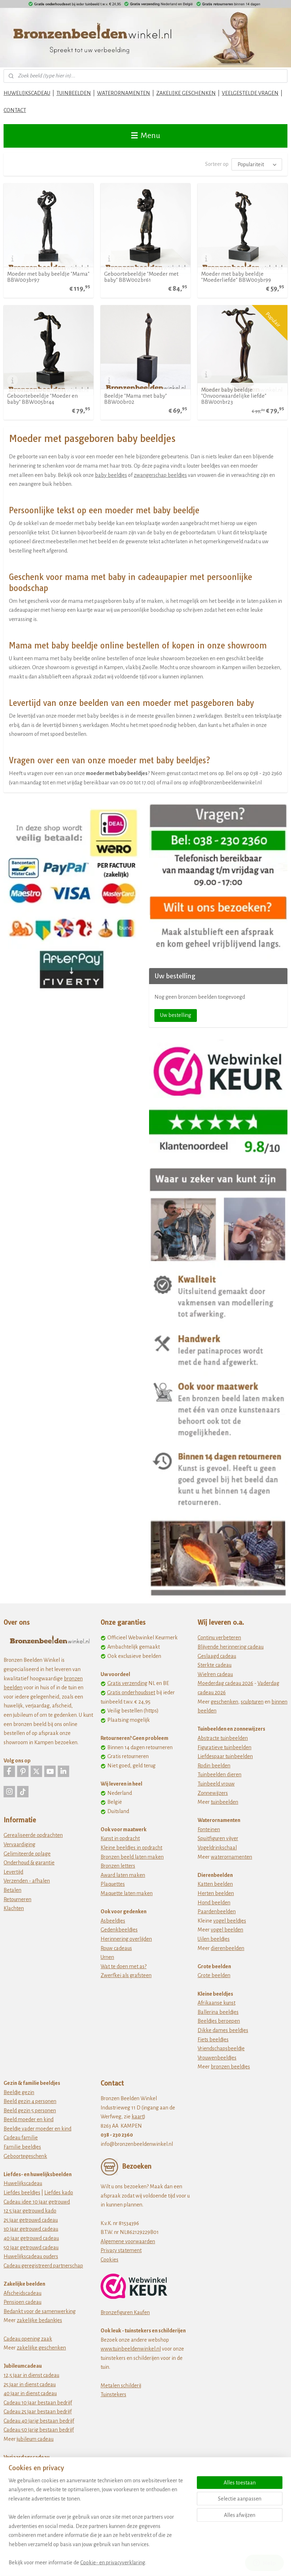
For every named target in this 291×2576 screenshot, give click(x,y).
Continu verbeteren (219, 1637)
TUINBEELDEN (73, 93)
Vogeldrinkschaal (217, 1847)
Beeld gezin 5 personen (30, 2110)
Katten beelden (215, 1884)
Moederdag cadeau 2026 (225, 1683)
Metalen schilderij (121, 2385)
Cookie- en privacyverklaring (112, 2562)
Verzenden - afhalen (27, 1881)
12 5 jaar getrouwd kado (30, 2211)
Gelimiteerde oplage (27, 1854)
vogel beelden (227, 1930)
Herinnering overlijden (126, 1939)
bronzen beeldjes (230, 2067)
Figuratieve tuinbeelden (224, 1747)
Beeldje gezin (19, 2092)
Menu (145, 135)
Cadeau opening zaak (28, 2339)
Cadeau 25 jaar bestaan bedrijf (38, 2411)
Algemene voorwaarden (128, 2241)
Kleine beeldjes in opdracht (131, 1847)
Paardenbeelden (217, 1911)
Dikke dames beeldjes (223, 2030)
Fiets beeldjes (213, 2039)
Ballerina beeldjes (218, 2012)
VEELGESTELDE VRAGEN (250, 93)
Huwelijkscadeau (23, 2183)
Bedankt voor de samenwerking (40, 2311)
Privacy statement (121, 2250)
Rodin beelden (214, 1765)
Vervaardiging (19, 1844)
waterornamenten (231, 1857)
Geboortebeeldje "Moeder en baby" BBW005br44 (42, 399)
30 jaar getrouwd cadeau (31, 2229)
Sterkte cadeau (214, 1665)
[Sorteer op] (257, 164)
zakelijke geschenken (41, 2348)
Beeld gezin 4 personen (30, 2101)
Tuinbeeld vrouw (216, 1784)
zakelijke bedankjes (39, 2320)
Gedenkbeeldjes (119, 1930)
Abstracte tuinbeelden (223, 1738)
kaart (138, 2116)
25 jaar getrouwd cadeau (31, 2220)
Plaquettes (113, 1884)
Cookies (109, 2259)
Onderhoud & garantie (29, 1862)
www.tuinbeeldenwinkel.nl (131, 2349)
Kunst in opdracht (120, 1838)
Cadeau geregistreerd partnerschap (43, 2266)
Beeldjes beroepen (219, 2021)
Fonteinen (209, 1829)
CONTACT (15, 110)
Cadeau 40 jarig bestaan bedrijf (39, 2421)
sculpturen (252, 1702)
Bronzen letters (118, 1866)
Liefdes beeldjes (22, 2192)
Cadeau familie (21, 2137)
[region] (98, 2526)
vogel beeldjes (229, 1921)
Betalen (12, 1890)
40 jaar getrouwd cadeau (31, 2238)
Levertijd (13, 1872)
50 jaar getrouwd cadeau (31, 2247)
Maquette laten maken (127, 1893)
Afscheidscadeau (22, 2293)
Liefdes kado (58, 2192)
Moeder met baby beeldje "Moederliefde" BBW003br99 (236, 277)
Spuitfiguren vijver (218, 1838)
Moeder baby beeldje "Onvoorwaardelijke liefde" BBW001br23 (233, 396)
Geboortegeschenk (25, 2156)
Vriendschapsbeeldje (221, 2048)
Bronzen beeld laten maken (132, 1857)
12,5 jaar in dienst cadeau (31, 2375)
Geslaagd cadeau (217, 1656)
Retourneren (17, 1899)
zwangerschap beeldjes (160, 475)
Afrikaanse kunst (216, 2003)
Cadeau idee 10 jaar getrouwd (37, 2202)
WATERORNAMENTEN (123, 93)
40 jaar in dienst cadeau (30, 2393)
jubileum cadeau (35, 2439)
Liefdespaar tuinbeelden (225, 1756)
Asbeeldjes (113, 1921)
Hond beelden (214, 1902)
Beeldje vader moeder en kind (37, 2129)
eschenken (226, 1702)
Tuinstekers (113, 2394)
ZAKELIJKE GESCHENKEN (186, 93)
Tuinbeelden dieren (219, 1774)
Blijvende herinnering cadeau (231, 1647)
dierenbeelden (227, 1948)
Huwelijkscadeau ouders (31, 2256)
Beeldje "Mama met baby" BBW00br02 (135, 399)
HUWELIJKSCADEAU (27, 93)
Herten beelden (216, 1893)
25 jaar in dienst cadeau (30, 2384)
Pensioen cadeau (22, 2302)
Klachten (14, 1908)
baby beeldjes (111, 475)
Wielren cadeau (215, 1674)
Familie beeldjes (22, 2147)
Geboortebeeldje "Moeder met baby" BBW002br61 (141, 277)
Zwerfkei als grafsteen (126, 1975)
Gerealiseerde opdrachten (33, 1835)
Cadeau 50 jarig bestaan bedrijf (39, 2430)
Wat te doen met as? (124, 1966)
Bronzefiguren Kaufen (125, 2312)
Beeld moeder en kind (28, 2119)
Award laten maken (123, 1875)
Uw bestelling (175, 1015)
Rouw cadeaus (116, 1948)
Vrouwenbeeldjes (217, 2058)
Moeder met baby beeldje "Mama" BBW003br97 (48, 277)
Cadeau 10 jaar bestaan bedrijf (38, 2403)
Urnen (107, 1957)
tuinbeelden (224, 1802)
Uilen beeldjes (214, 1939)
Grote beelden (214, 1975)
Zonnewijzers (213, 1793)
